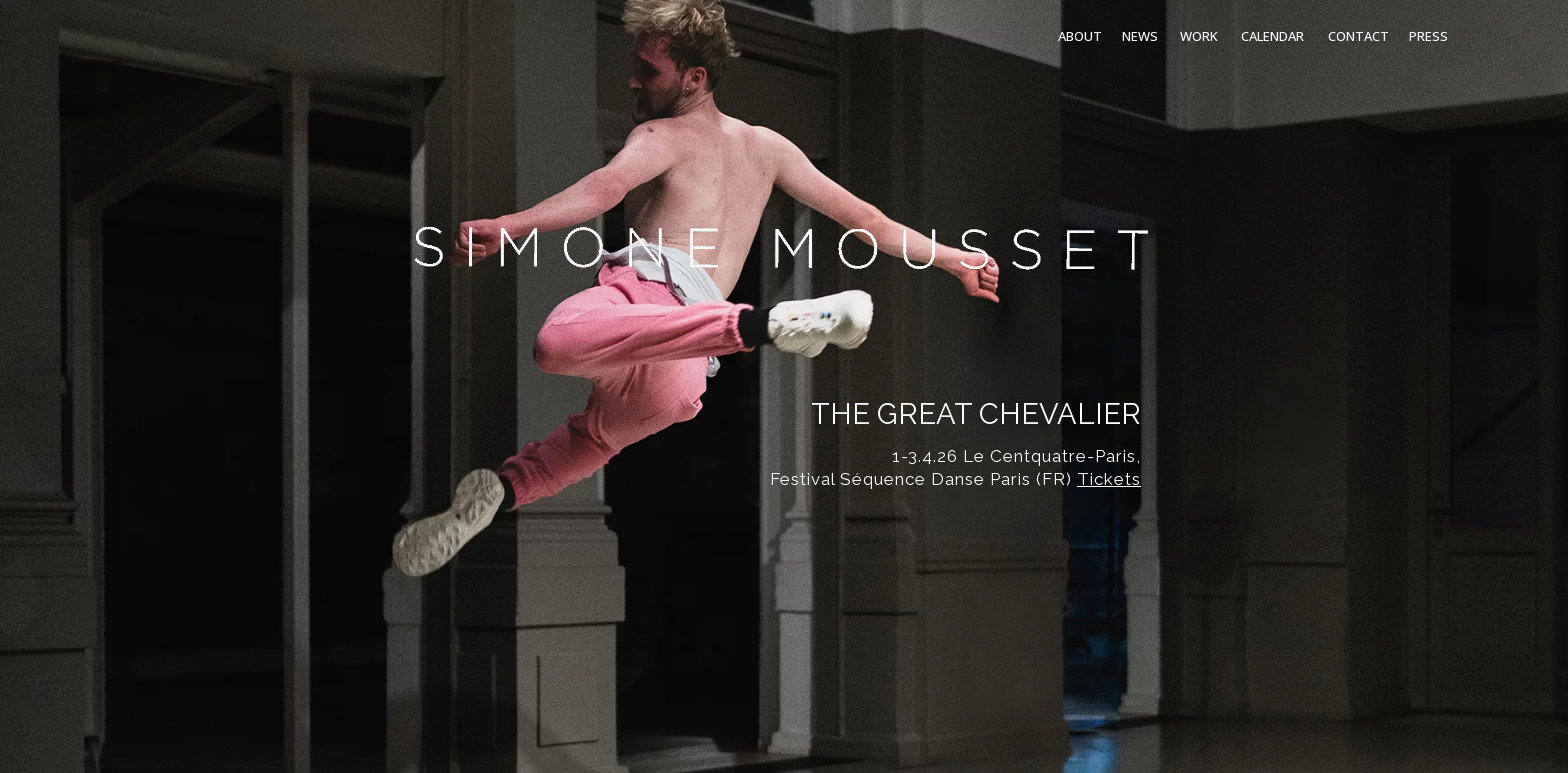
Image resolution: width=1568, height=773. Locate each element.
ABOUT (1080, 36)
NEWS (1140, 36)
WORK (1199, 36)
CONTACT (1358, 36)
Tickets (1109, 479)
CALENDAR (1272, 36)
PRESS (1428, 36)
